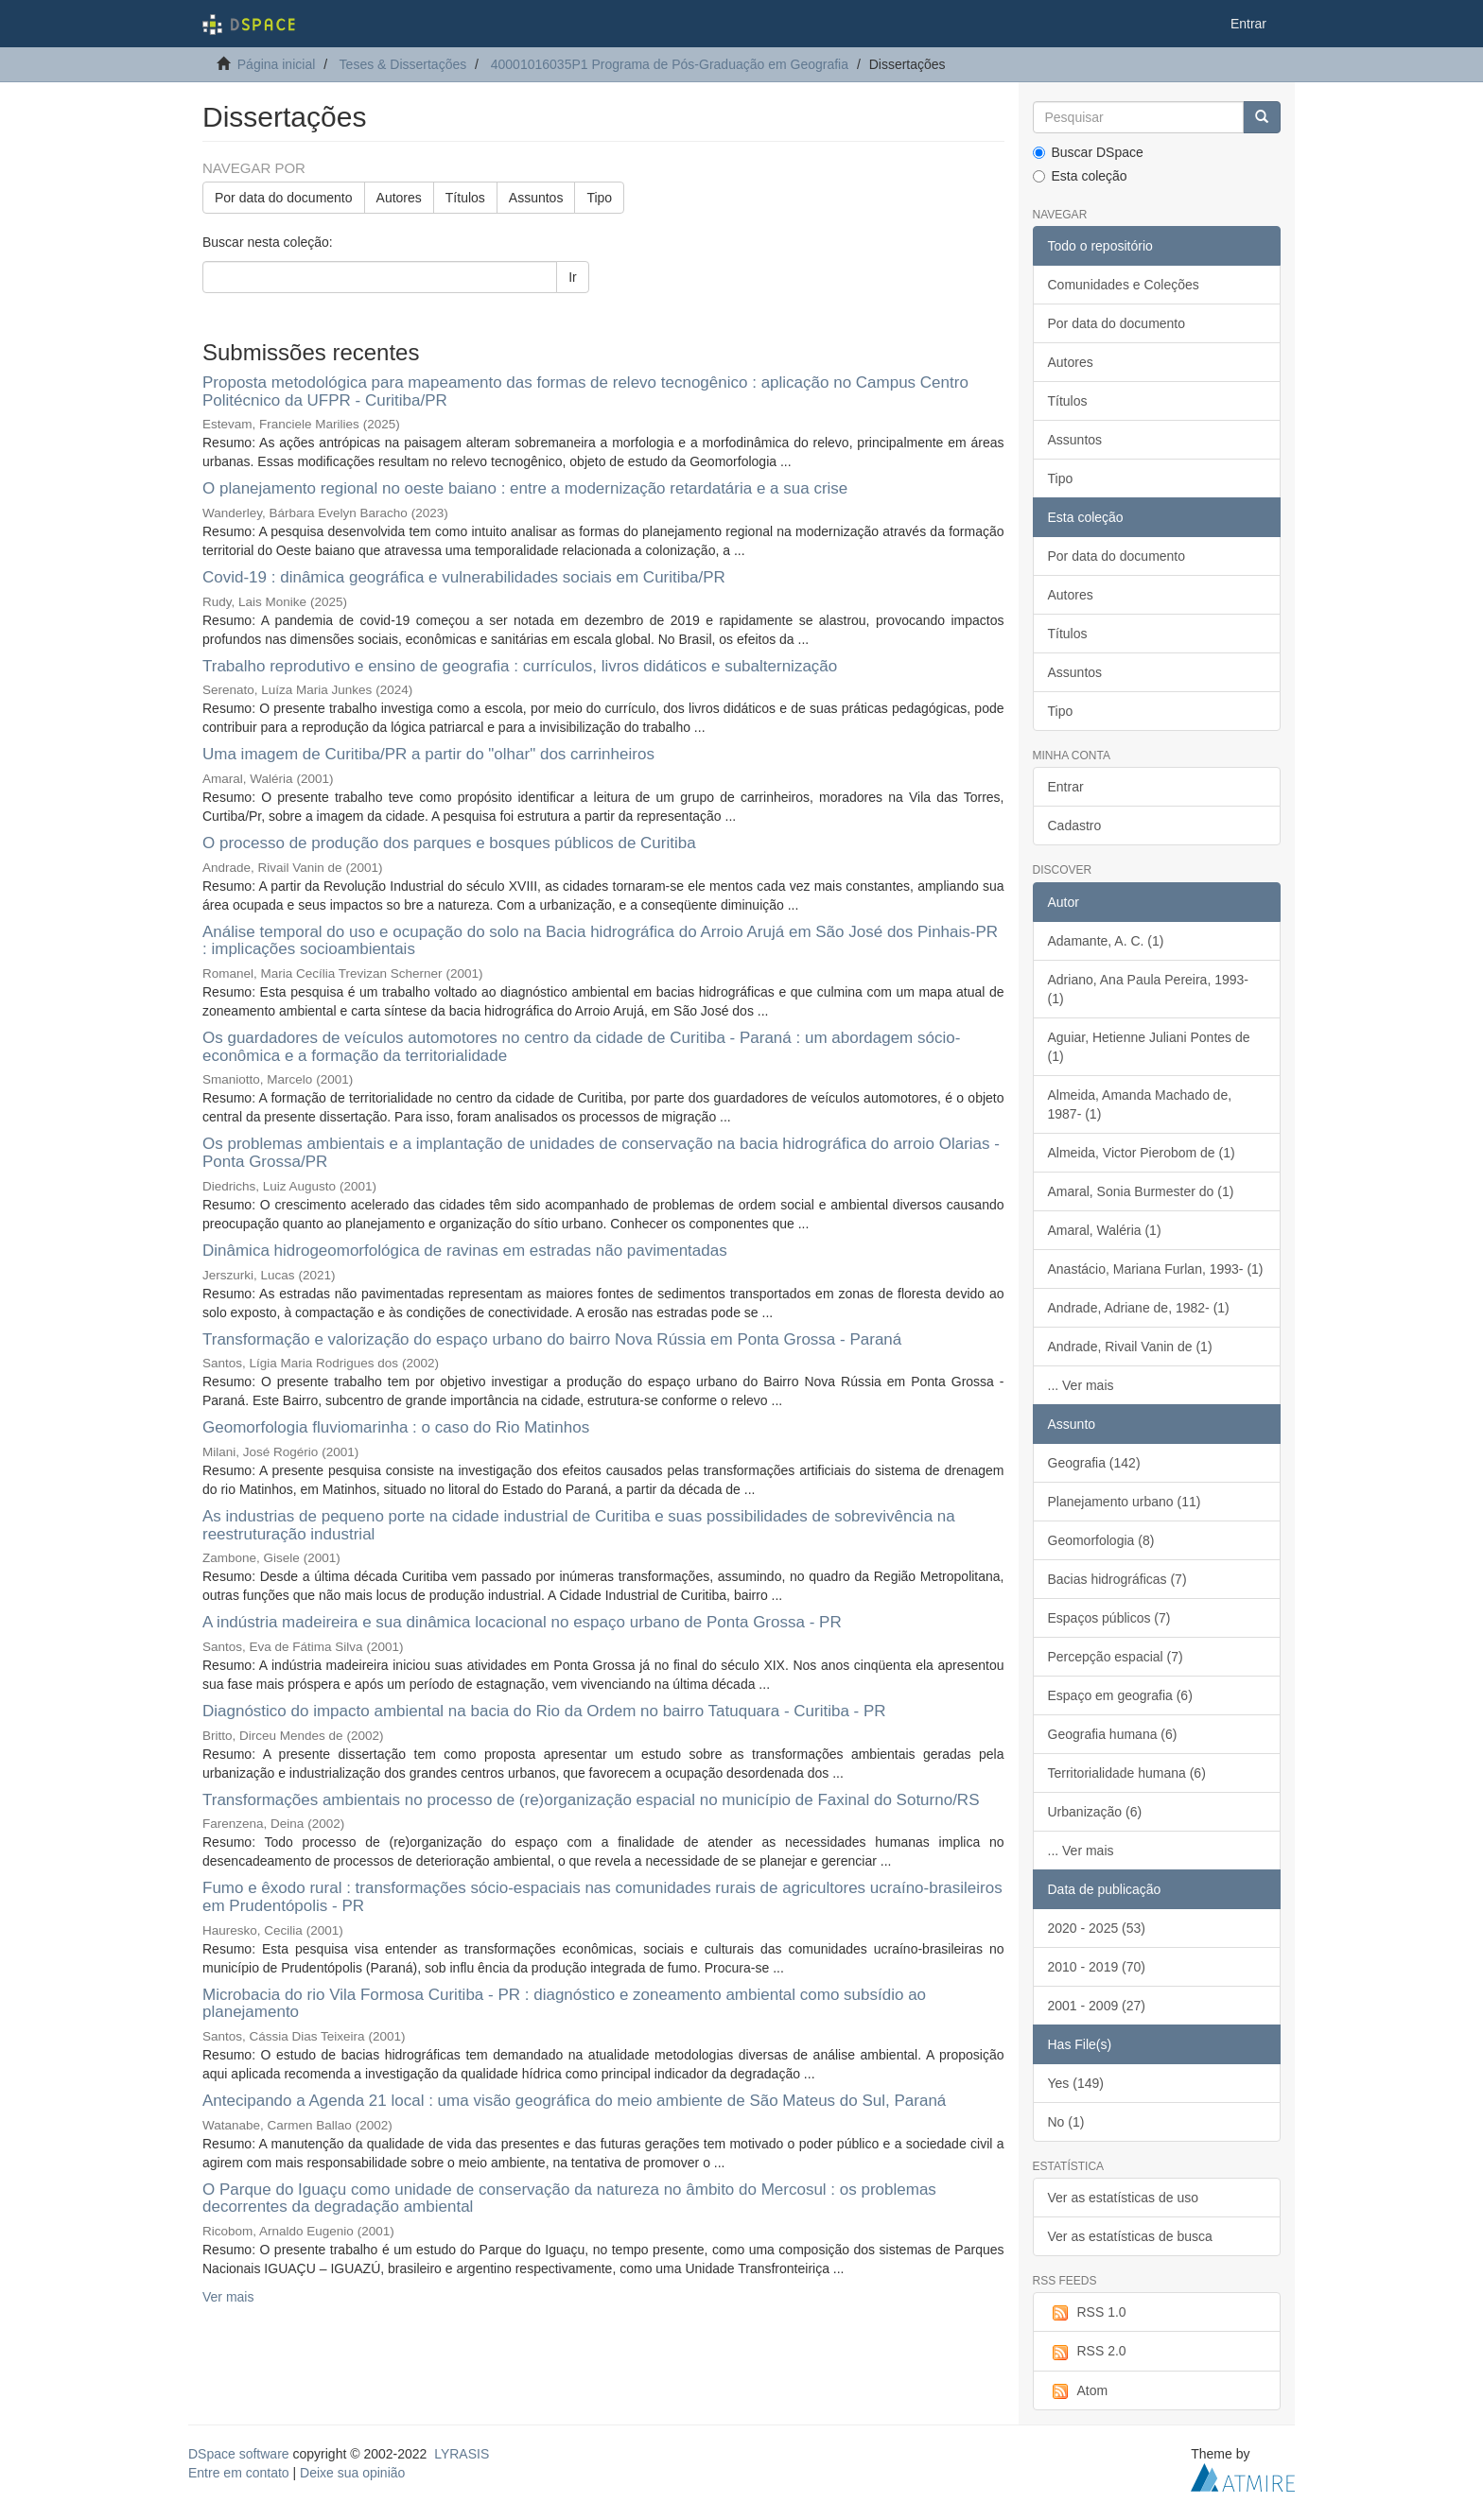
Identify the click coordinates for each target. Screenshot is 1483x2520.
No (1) (1066, 2121)
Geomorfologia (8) (1101, 1540)
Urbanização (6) (1095, 1811)
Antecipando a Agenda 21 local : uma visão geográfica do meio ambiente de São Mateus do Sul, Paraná (574, 2101)
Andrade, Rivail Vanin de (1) (1130, 1346)
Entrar (1066, 786)
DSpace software (238, 2453)
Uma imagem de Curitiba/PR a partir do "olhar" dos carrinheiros (428, 754)
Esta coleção (1080, 175)
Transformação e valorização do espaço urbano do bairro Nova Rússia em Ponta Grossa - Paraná (551, 1339)
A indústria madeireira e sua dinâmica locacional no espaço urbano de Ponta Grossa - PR (522, 1622)
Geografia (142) (1094, 1462)
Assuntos (536, 197)
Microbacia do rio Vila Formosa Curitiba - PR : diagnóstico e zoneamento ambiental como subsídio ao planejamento (564, 2004)
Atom (1078, 2391)
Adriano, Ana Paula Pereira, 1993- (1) (1148, 989)
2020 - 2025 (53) (1097, 1928)
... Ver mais (1081, 1385)
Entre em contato (238, 2472)
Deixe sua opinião (352, 2472)
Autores (399, 197)
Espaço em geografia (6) (1120, 1695)
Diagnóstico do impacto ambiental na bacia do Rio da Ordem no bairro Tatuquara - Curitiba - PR (544, 1711)
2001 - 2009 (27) (1097, 2005)
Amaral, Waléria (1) (1104, 1230)
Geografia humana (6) (1113, 1734)
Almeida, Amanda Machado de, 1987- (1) (1140, 1104)
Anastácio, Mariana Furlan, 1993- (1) (1156, 1269)
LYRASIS (461, 2453)
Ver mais (227, 2296)
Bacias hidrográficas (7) (1117, 1579)
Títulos (465, 197)
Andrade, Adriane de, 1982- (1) (1139, 1307)
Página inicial (276, 64)
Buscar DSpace (1088, 152)
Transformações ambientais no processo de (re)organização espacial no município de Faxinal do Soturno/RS (590, 1800)
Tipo (599, 197)
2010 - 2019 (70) (1097, 1966)
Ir (572, 277)
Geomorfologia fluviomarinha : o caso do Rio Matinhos (395, 1427)
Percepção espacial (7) (1115, 1656)
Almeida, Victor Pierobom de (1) (1141, 1152)
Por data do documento (284, 197)
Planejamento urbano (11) (1124, 1501)
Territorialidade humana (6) (1127, 1773)
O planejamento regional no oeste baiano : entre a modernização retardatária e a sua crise (524, 488)
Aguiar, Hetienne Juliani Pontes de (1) (1149, 1047)
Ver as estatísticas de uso (1123, 2197)
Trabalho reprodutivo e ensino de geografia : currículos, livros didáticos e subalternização (519, 666)
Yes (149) (1076, 2083)
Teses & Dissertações (403, 64)
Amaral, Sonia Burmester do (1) (1141, 1191)
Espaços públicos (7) (1109, 1617)
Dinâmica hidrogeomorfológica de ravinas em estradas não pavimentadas (464, 1251)
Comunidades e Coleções (1123, 284)
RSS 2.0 (1087, 2351)
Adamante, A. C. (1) (1106, 940)
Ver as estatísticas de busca (1130, 2236)
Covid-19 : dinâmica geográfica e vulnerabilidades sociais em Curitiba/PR (463, 577)
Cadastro (1075, 825)
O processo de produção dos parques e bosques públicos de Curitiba (449, 843)
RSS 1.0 (1087, 2312)
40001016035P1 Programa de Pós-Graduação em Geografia (669, 64)
